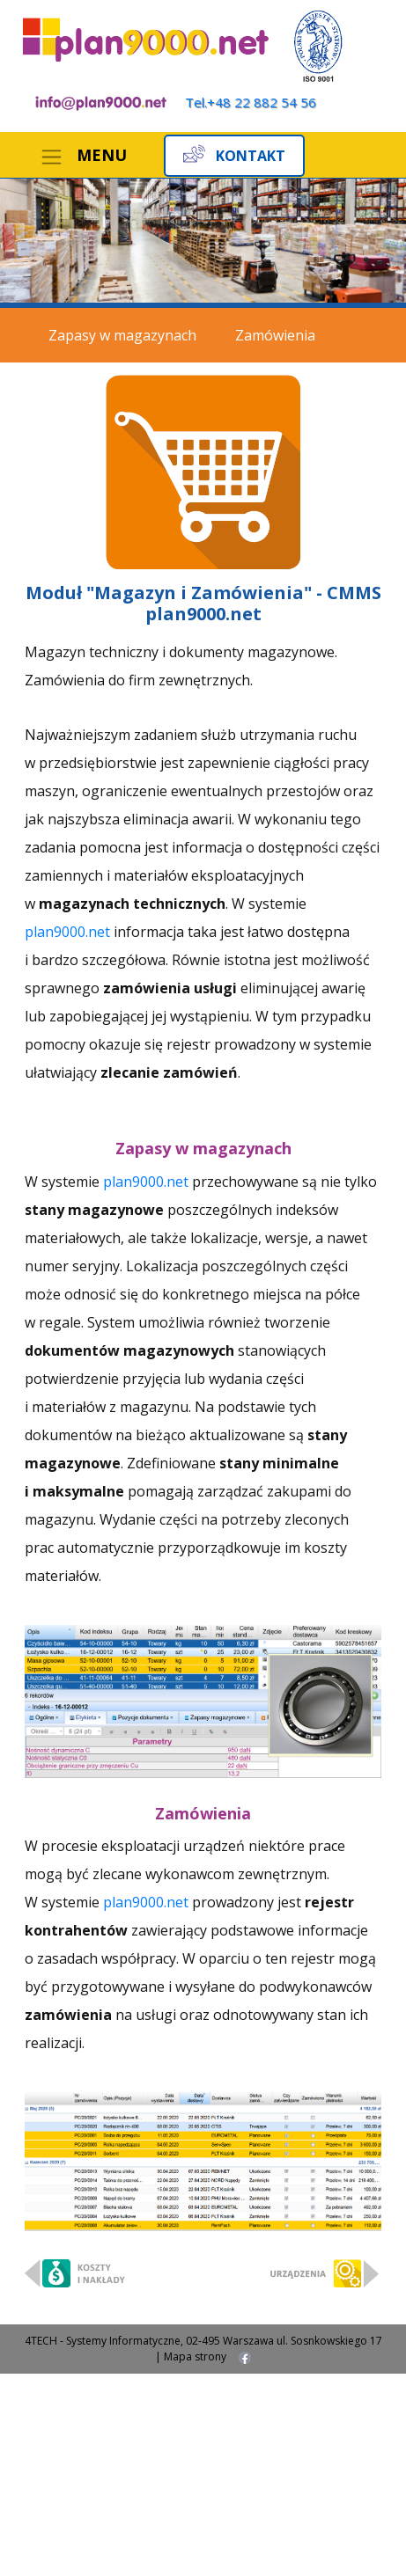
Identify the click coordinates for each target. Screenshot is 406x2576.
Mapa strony (195, 2356)
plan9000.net (69, 931)
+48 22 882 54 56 (261, 102)
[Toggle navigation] (83, 157)
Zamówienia (275, 335)
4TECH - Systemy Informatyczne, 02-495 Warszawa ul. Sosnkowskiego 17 (203, 2340)
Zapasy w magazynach (122, 335)
